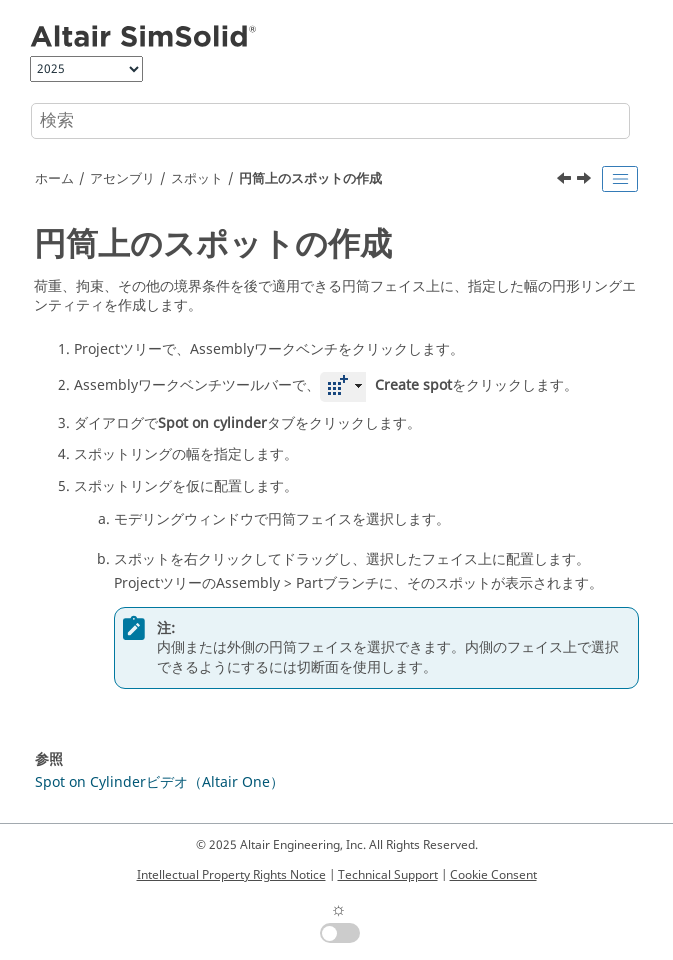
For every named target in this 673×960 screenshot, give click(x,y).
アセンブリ (122, 179)
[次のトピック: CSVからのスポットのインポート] (586, 181)
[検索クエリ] (330, 121)
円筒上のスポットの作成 (310, 179)
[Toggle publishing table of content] (620, 179)
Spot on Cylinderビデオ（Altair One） (159, 782)
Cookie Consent (493, 875)
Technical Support (388, 875)
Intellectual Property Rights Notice (231, 875)
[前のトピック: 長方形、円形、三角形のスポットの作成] (566, 181)
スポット (197, 179)
